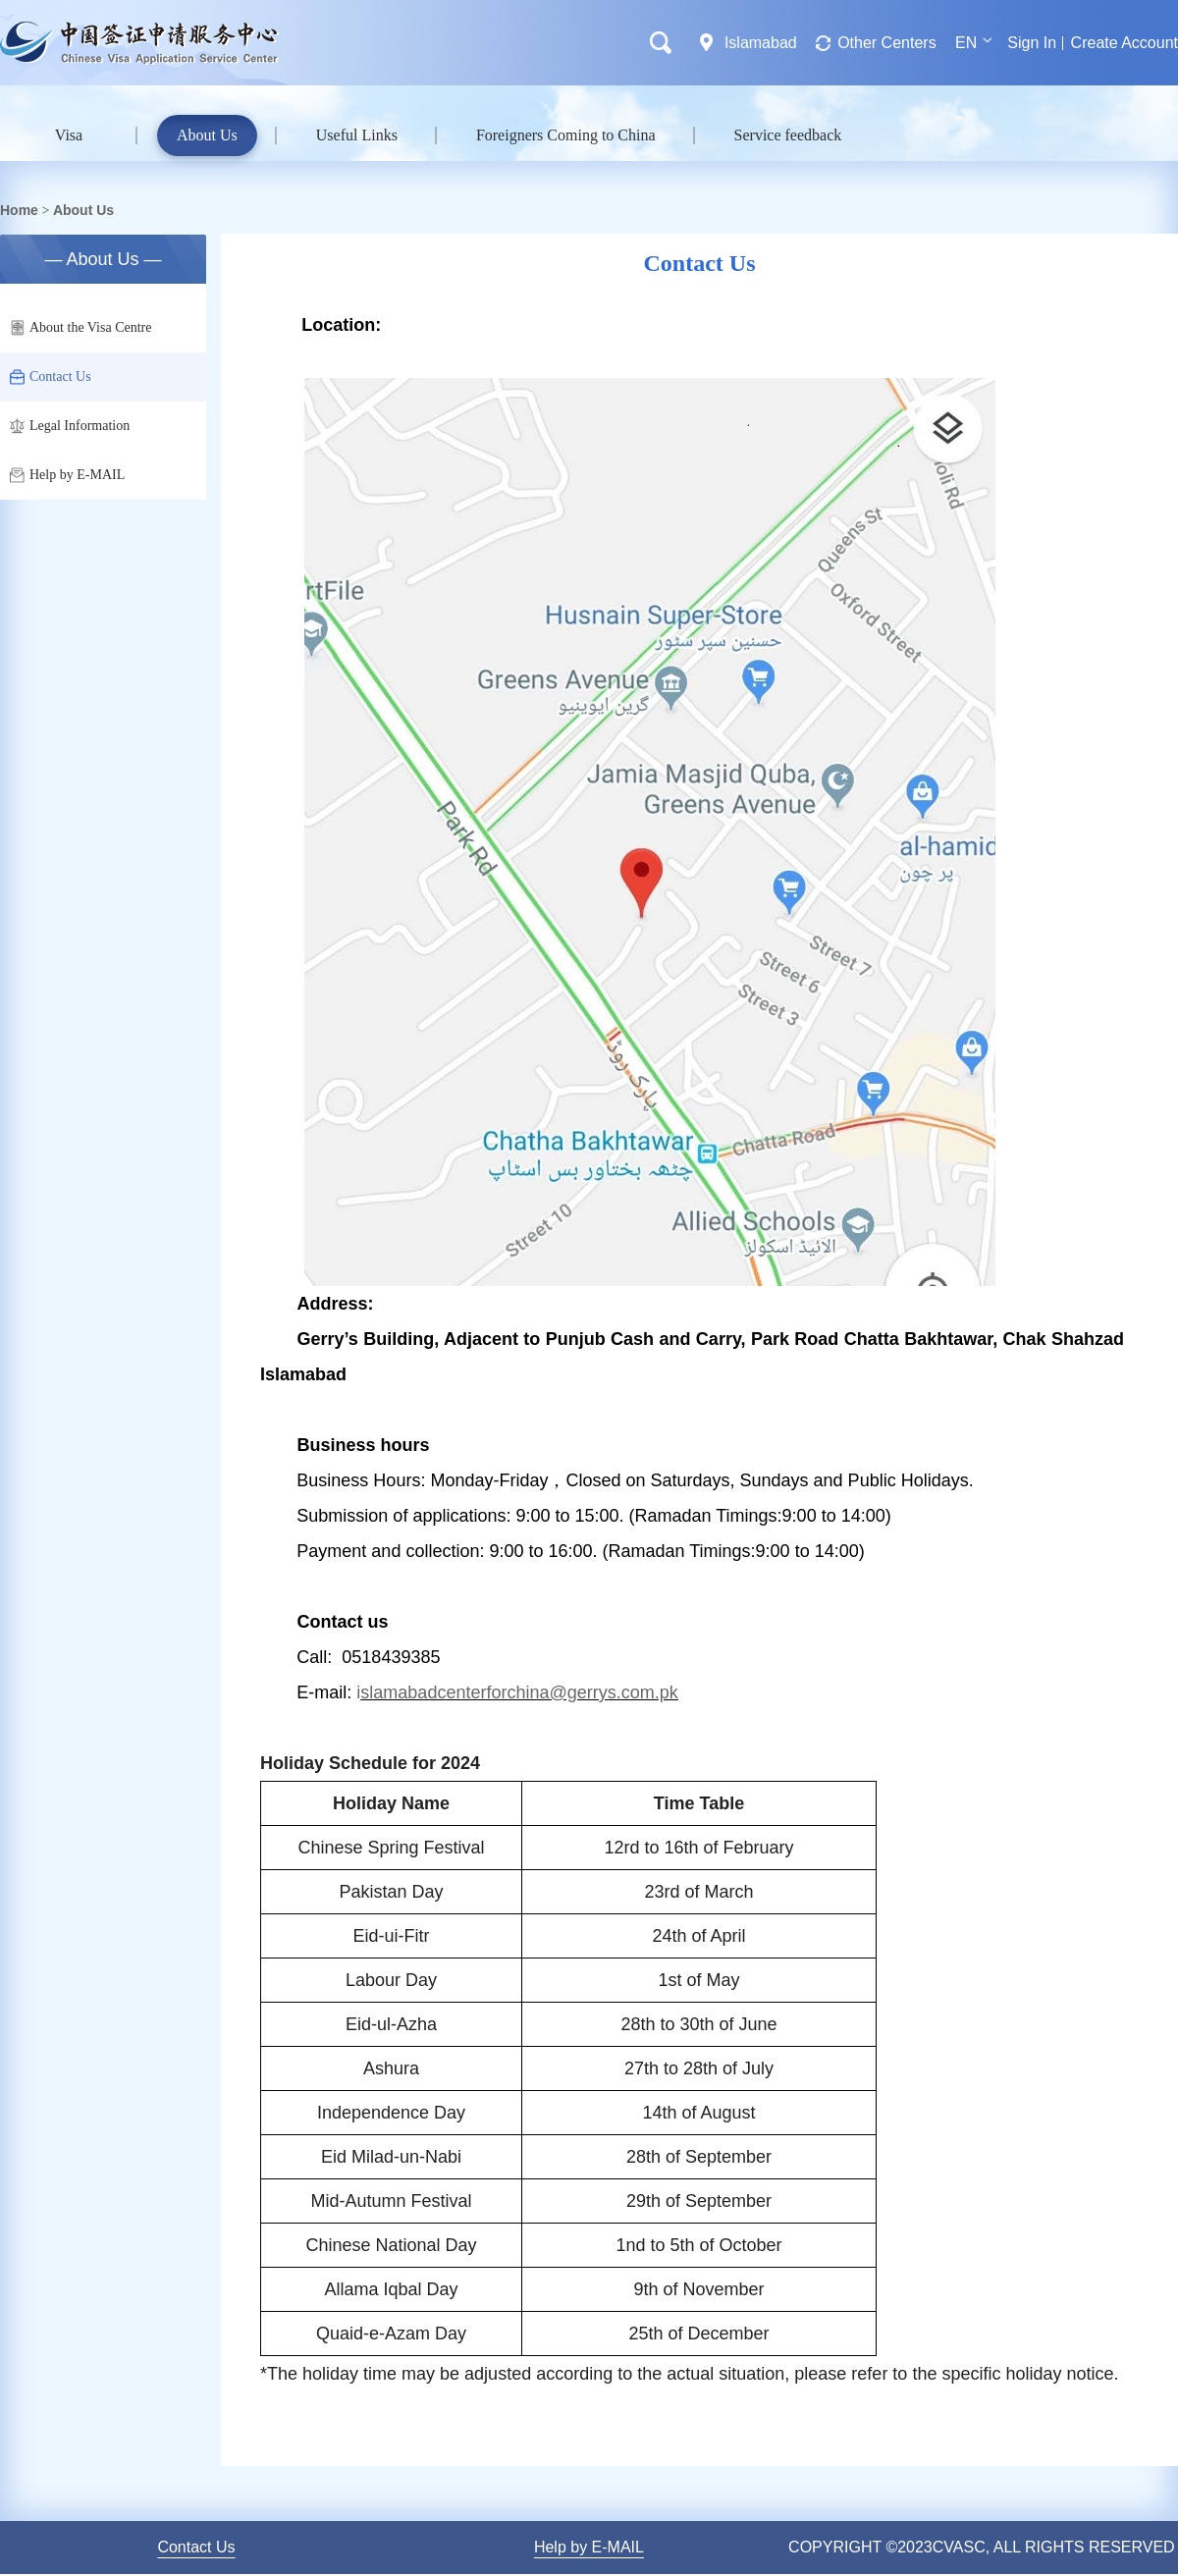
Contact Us (50, 377)
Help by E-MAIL (67, 475)
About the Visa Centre (81, 328)
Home (19, 210)
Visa (68, 135)
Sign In (1031, 42)
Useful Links (357, 135)
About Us (207, 135)
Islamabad (760, 42)
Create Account (1124, 42)
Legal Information (70, 426)
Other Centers (886, 42)
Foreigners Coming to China (566, 135)
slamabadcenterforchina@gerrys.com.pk (518, 1692)
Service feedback (788, 135)
